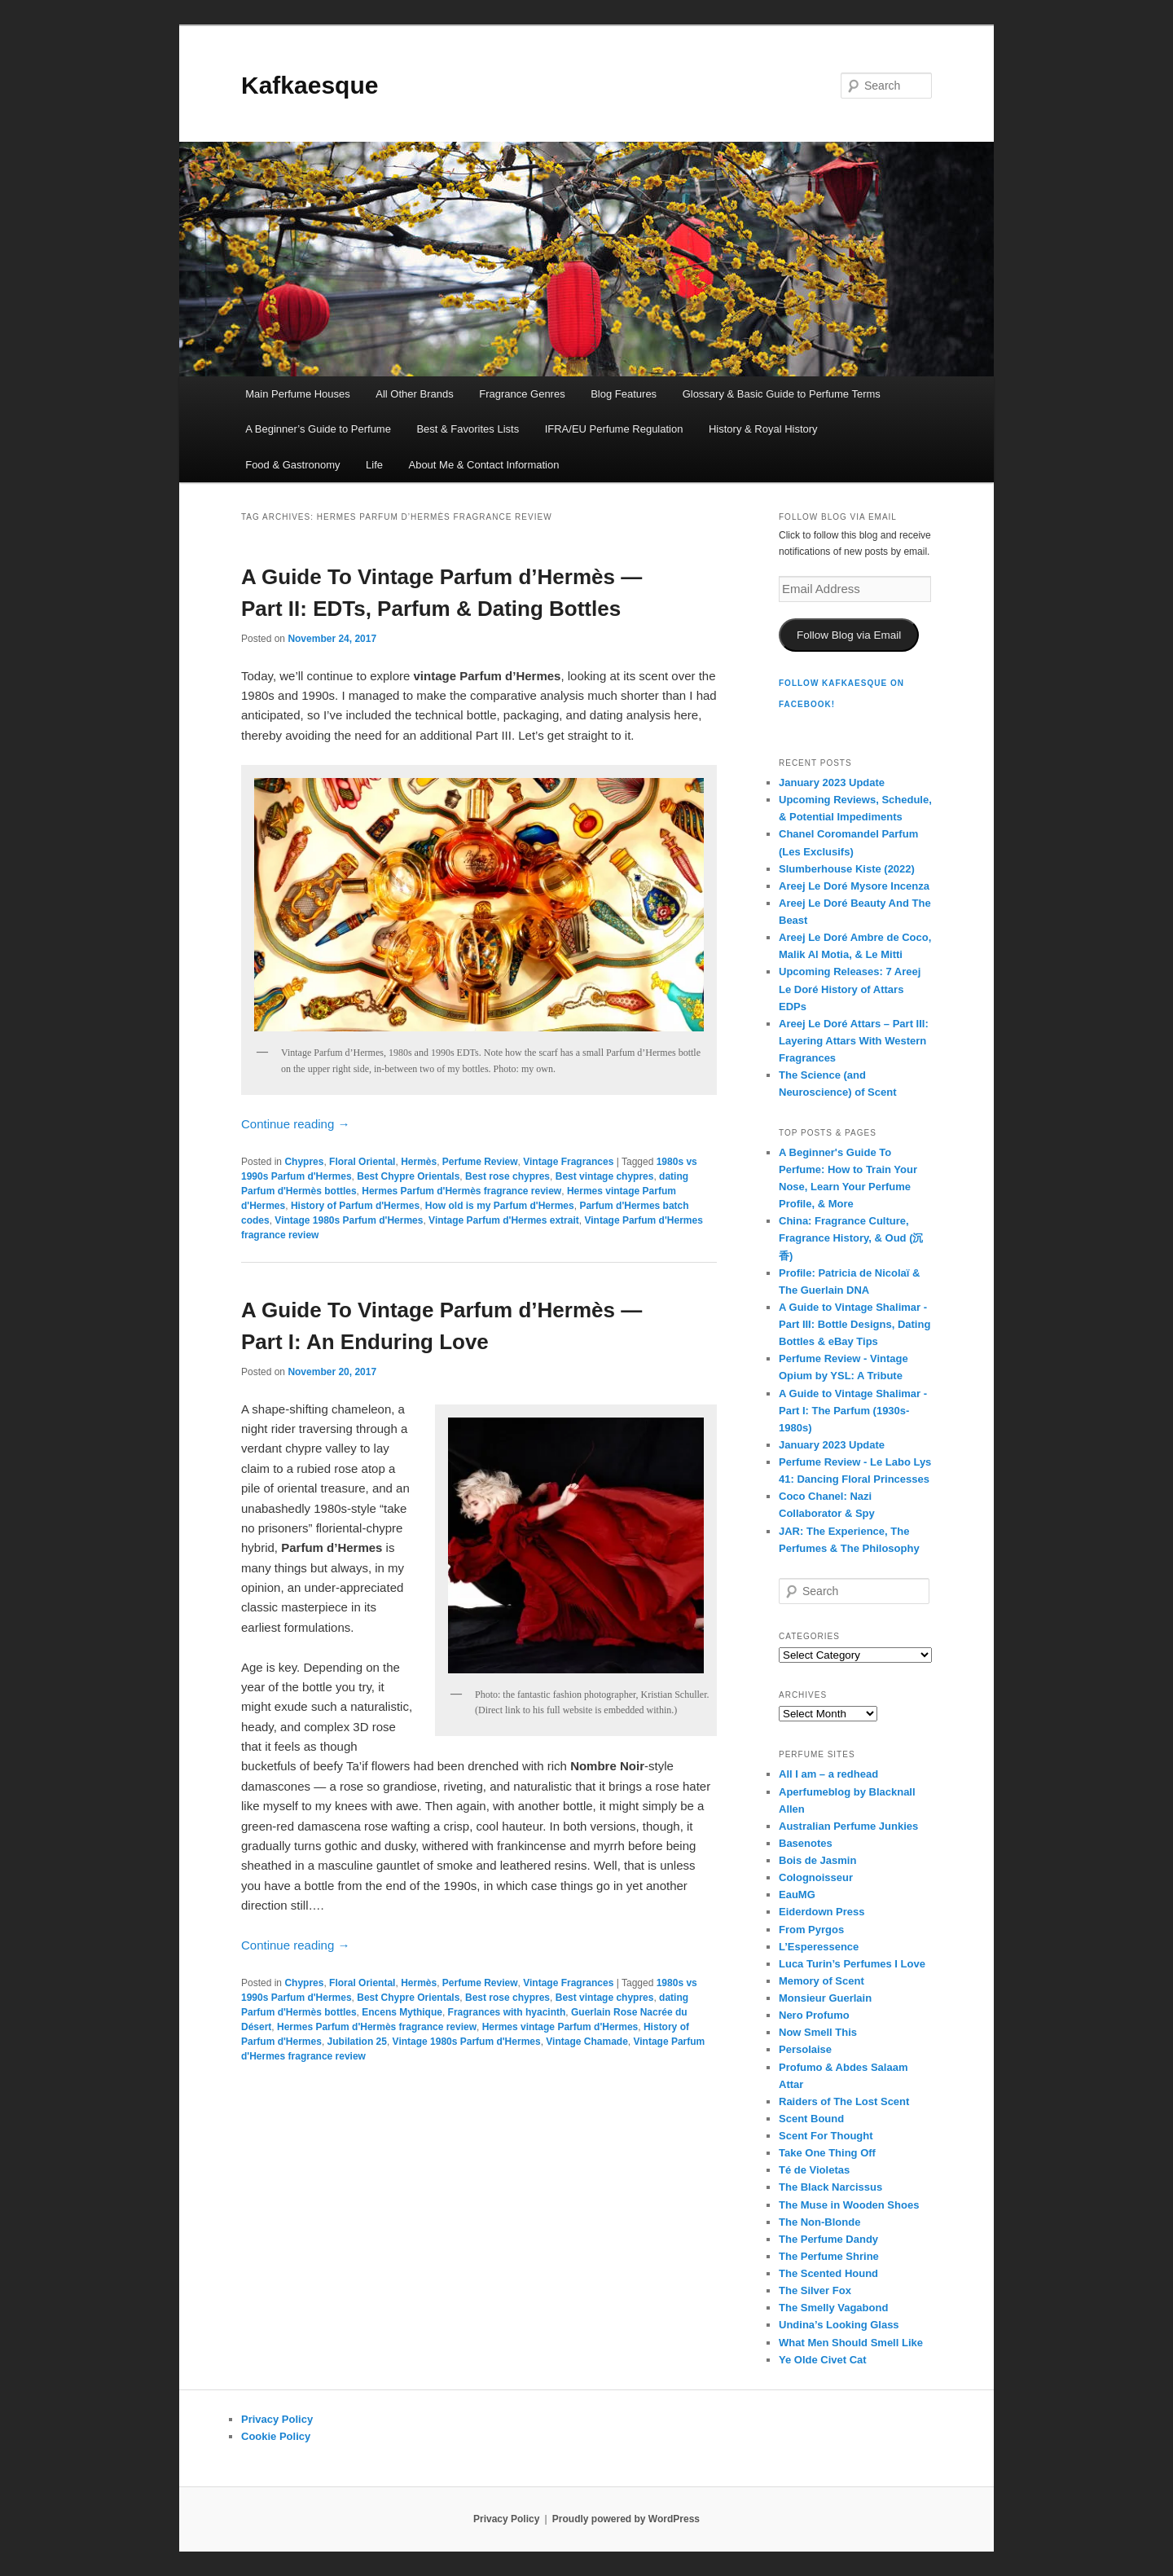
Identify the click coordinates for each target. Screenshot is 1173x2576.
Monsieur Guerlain (825, 1998)
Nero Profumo (814, 2015)
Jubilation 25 (357, 2041)
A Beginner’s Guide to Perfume (318, 429)
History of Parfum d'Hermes (355, 1205)
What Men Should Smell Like (851, 2342)
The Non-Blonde (819, 2222)
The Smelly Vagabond (833, 2307)
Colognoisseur (816, 1877)
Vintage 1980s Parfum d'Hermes (349, 1220)
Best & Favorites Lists (467, 429)
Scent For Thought (826, 2136)
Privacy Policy (277, 2419)
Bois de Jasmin (817, 1860)
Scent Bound (811, 2118)
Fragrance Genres (522, 394)
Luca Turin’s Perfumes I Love (852, 1964)
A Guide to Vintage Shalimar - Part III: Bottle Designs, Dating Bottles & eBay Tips (854, 1324)
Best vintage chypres (605, 1176)
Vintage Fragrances (568, 1161)
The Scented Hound (828, 2273)
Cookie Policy (275, 2436)
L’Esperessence (819, 1947)
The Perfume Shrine (829, 2256)
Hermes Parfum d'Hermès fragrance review (461, 1191)
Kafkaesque (309, 85)
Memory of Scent (821, 1981)
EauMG (797, 1894)
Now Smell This (818, 2032)
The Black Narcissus (830, 2187)
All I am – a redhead (828, 1774)
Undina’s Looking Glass (839, 2325)
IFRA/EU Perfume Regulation (614, 429)
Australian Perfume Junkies (848, 1826)
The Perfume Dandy (828, 2239)
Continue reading (295, 1124)
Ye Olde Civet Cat (823, 2360)
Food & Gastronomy (292, 465)
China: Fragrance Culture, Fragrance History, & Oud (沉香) (851, 1238)
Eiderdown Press (821, 1912)
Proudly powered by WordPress (626, 2519)
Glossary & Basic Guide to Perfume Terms (782, 394)
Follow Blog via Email (849, 635)
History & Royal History (763, 429)
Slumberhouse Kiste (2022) (847, 869)
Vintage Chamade (586, 2041)
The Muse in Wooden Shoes (849, 2205)
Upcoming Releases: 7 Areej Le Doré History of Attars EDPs (849, 988)
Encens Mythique (402, 2012)
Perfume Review (480, 1161)
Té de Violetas (814, 2170)
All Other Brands (414, 394)
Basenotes (806, 1843)
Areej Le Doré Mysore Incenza (854, 886)
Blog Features (624, 394)
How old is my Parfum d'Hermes (499, 1205)
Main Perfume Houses (297, 394)
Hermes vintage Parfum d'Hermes (560, 2027)
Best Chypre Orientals (408, 1176)
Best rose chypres (507, 1176)
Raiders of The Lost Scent (844, 2101)
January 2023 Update (832, 782)
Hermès (419, 1161)
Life (374, 465)
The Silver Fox (815, 2290)
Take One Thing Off (827, 2153)
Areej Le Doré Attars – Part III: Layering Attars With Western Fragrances (854, 1041)
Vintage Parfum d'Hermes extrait (503, 1220)
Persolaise (805, 2049)
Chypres (303, 1161)
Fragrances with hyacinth (507, 2012)
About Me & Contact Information (483, 465)
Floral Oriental (362, 1161)
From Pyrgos (811, 1929)
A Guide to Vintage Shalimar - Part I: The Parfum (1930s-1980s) (853, 1410)
